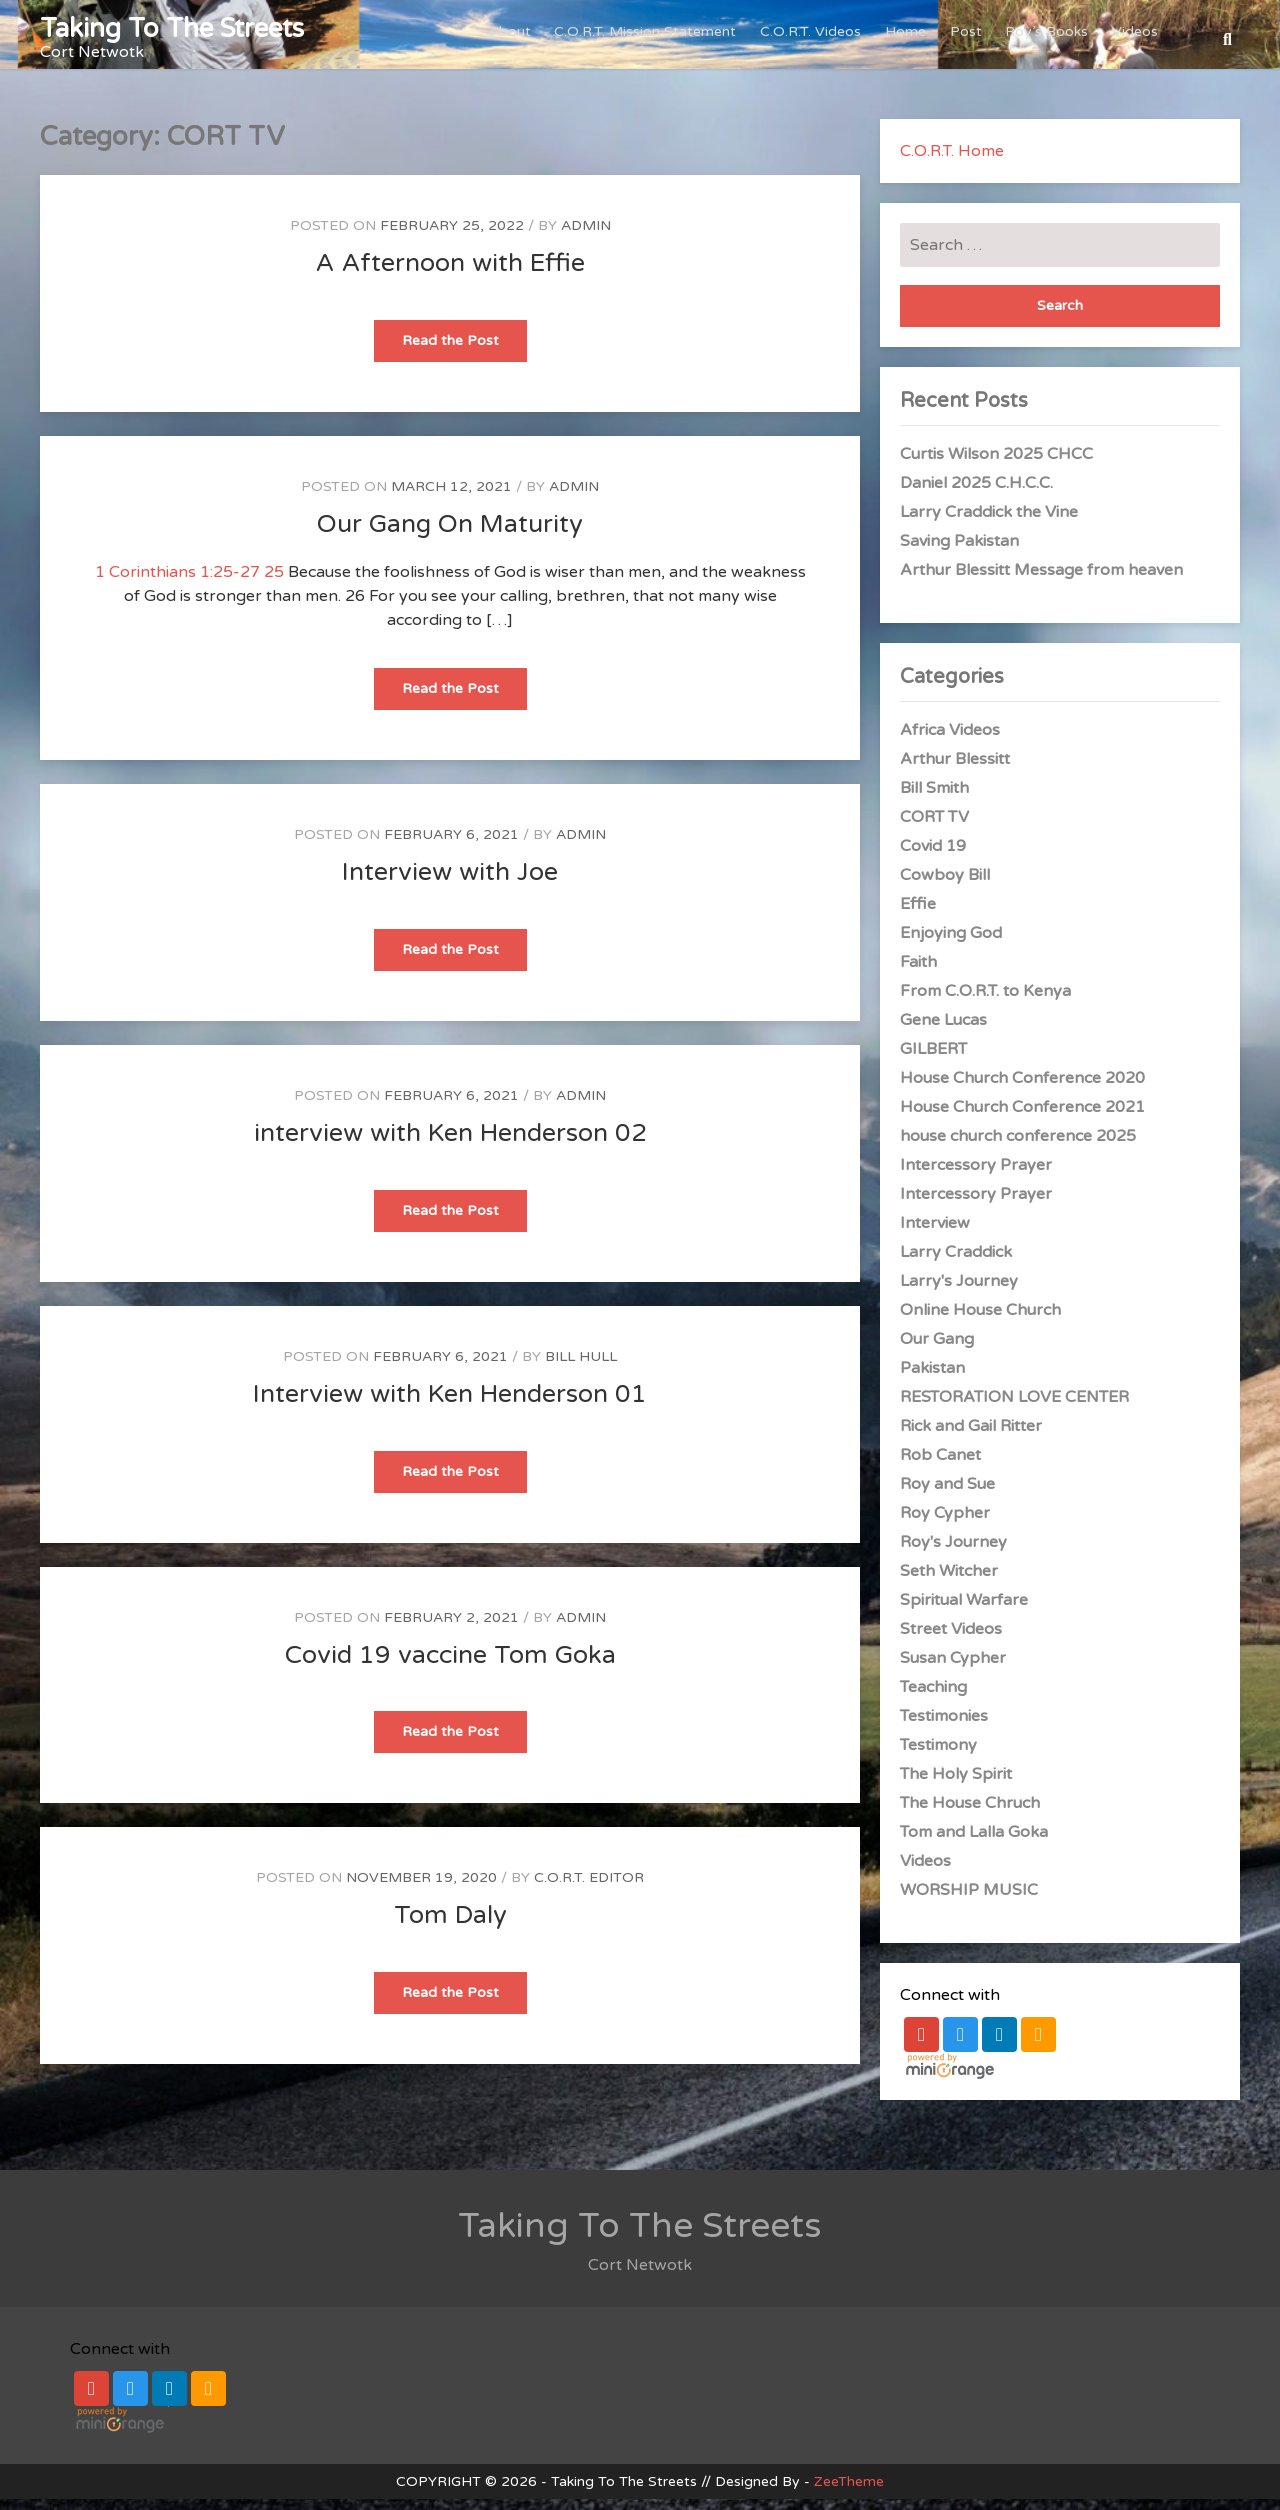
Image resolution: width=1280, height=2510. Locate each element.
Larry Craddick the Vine (989, 523)
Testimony (938, 1756)
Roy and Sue (947, 1495)
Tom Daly (450, 1926)
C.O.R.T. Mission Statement (655, 39)
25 (274, 583)
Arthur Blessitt (955, 770)
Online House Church (980, 1321)
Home (911, 39)
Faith (918, 973)
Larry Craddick (956, 1263)
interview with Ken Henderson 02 (450, 1144)
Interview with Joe (450, 883)
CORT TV (934, 828)
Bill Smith (934, 799)
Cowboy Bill (945, 886)
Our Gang (937, 1350)
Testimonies (944, 1727)
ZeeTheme (849, 2492)
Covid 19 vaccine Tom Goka (450, 1666)
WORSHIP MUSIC (969, 1901)
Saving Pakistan (959, 552)
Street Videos (951, 1640)
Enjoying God (951, 944)
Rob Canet (940, 1466)
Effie (918, 915)
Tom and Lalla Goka (974, 1843)
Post (970, 39)
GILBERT (933, 1060)
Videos (1136, 39)
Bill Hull (581, 1367)
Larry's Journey (959, 1292)
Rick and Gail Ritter (971, 1437)
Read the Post (464, 357)
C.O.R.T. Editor (589, 1888)
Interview (935, 1234)
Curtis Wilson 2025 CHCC (996, 465)
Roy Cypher (945, 1524)
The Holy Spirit (956, 1785)
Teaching (933, 1698)
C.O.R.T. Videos (818, 39)
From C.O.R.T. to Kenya (985, 1002)
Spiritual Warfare (964, 1611)
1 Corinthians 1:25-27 (177, 583)
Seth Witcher (949, 1582)
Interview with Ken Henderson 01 (450, 1405)
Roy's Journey (953, 1553)
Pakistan (932, 1379)
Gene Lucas (943, 1031)
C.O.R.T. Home (952, 162)
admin (586, 236)
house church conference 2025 (1018, 1147)
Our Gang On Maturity (450, 535)
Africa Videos (950, 741)
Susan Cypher (953, 1669)
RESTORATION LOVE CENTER (1014, 1408)
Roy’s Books (1049, 39)
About (521, 39)
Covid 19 (933, 857)
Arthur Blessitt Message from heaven (1041, 581)
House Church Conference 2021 (1022, 1118)
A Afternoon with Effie (450, 274)
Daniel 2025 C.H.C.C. (976, 494)
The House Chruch (970, 1814)
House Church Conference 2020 (1022, 1089)
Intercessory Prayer (976, 1176)
